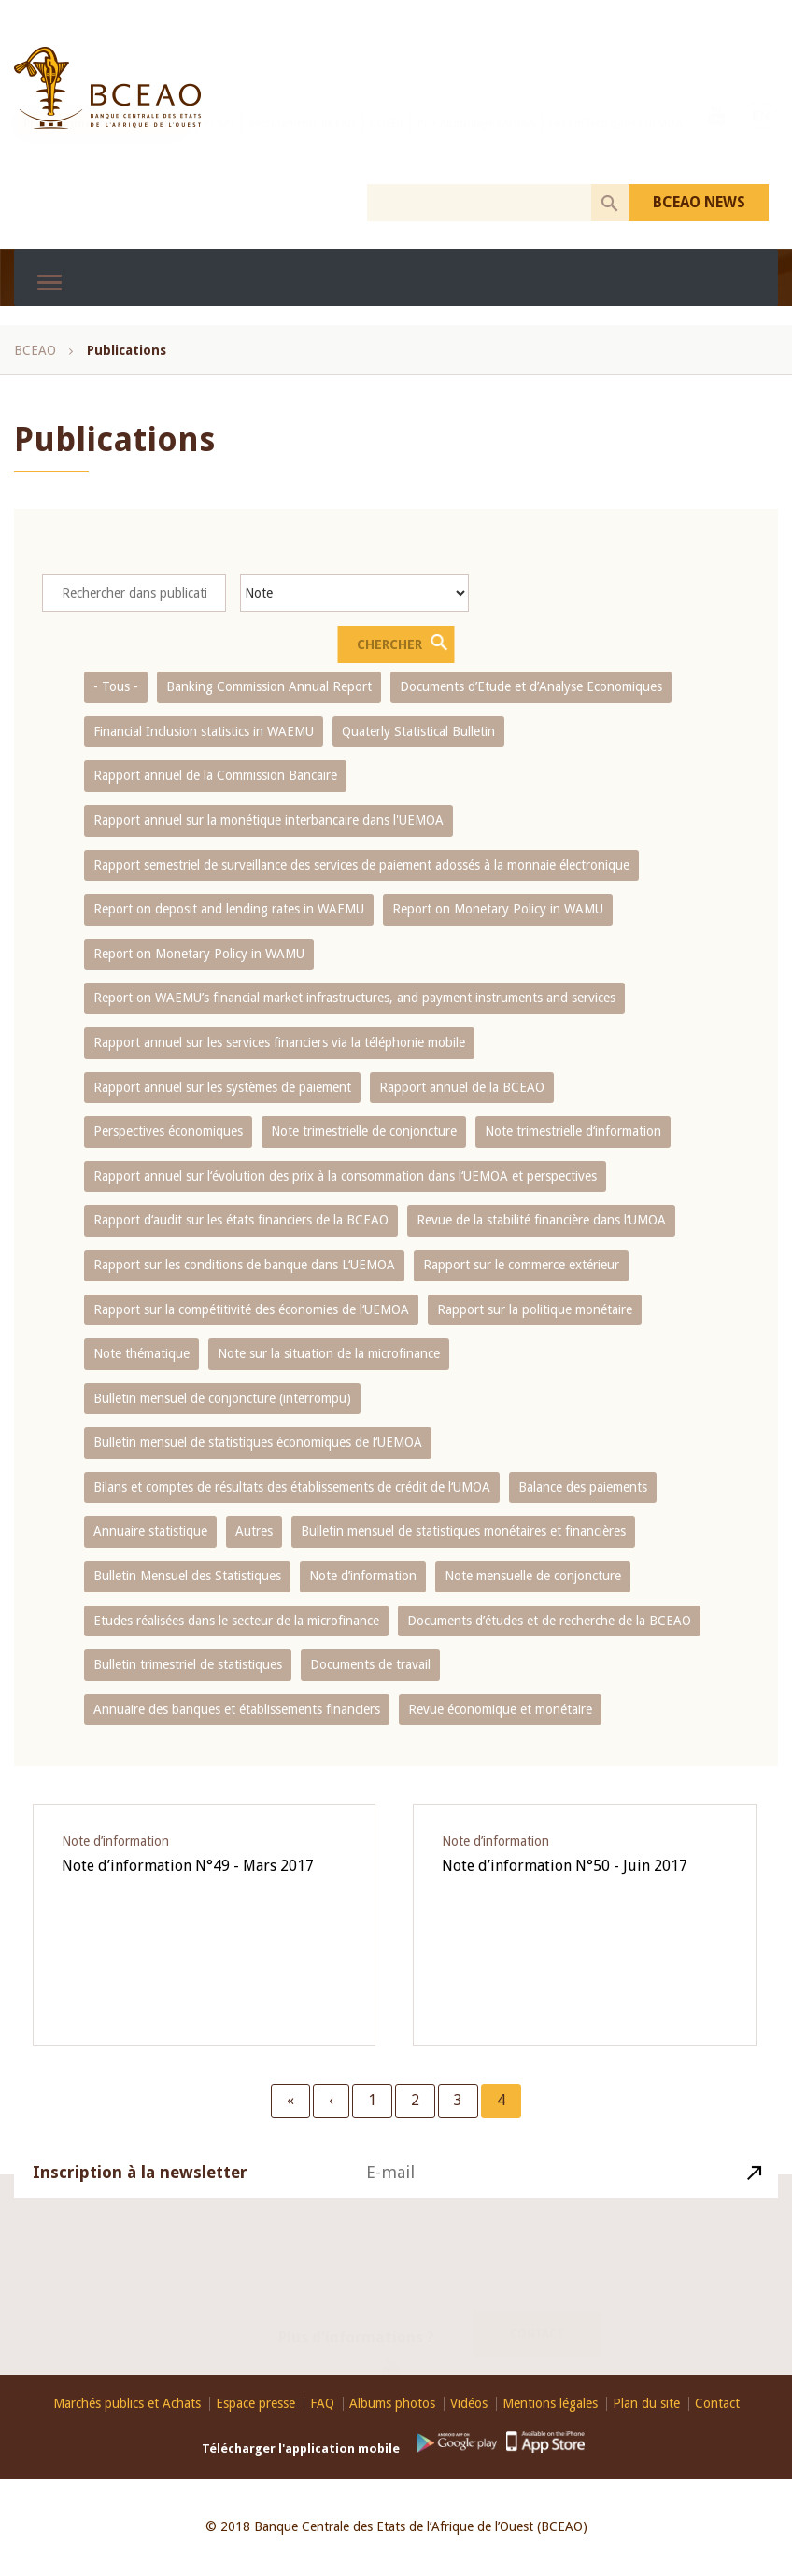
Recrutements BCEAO (302, 142)
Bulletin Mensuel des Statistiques (187, 1575)
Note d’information (363, 1575)
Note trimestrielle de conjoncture (364, 1131)
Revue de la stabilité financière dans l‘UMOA (541, 1219)
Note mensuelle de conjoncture (533, 1575)
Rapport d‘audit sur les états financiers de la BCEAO (241, 1219)
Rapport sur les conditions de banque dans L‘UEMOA (244, 1264)
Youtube (716, 141)
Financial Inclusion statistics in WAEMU (203, 731)
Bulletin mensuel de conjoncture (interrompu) (222, 1398)
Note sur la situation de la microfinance (329, 1353)
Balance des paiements (582, 1486)
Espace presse (255, 2404)
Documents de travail (370, 1664)
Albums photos (392, 2404)
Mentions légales (550, 2404)
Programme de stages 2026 (101, 142)
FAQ (322, 2404)
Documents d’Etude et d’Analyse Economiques (531, 686)
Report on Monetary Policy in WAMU (497, 908)
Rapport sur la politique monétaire (534, 1309)
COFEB (386, 142)
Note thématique (141, 1353)
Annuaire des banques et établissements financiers (236, 1709)
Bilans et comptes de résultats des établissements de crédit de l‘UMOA (291, 1486)
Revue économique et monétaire (500, 1709)
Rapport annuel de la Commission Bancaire (215, 775)
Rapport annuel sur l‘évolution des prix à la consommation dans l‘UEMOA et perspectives (345, 1175)
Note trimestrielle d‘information (573, 1131)
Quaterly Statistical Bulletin (418, 731)
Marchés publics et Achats (127, 2404)
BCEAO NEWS (699, 202)
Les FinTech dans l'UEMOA (615, 142)
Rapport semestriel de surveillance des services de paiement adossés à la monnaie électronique (361, 864)
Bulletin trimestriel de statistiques (187, 1664)
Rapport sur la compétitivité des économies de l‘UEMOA (251, 1309)
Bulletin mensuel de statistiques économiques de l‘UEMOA (257, 1442)
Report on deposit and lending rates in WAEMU (228, 908)
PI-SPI (219, 142)
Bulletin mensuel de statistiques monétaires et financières (463, 1530)
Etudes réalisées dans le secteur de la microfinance (236, 1620)
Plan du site (646, 2404)
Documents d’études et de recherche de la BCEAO (549, 1620)
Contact (537, 2311)
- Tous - (115, 686)
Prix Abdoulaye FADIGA (476, 142)
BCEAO (35, 350)
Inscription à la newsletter (140, 2196)
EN (761, 141)
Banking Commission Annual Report (269, 686)
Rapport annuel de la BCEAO (461, 1087)
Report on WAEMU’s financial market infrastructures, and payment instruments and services (354, 997)
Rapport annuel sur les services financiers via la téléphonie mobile (279, 1042)
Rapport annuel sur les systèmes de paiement (222, 1087)
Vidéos (469, 2404)
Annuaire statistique (150, 1530)
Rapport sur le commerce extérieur (521, 1264)
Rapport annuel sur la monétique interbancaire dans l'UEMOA (268, 820)
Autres (254, 1530)
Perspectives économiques (168, 1131)
